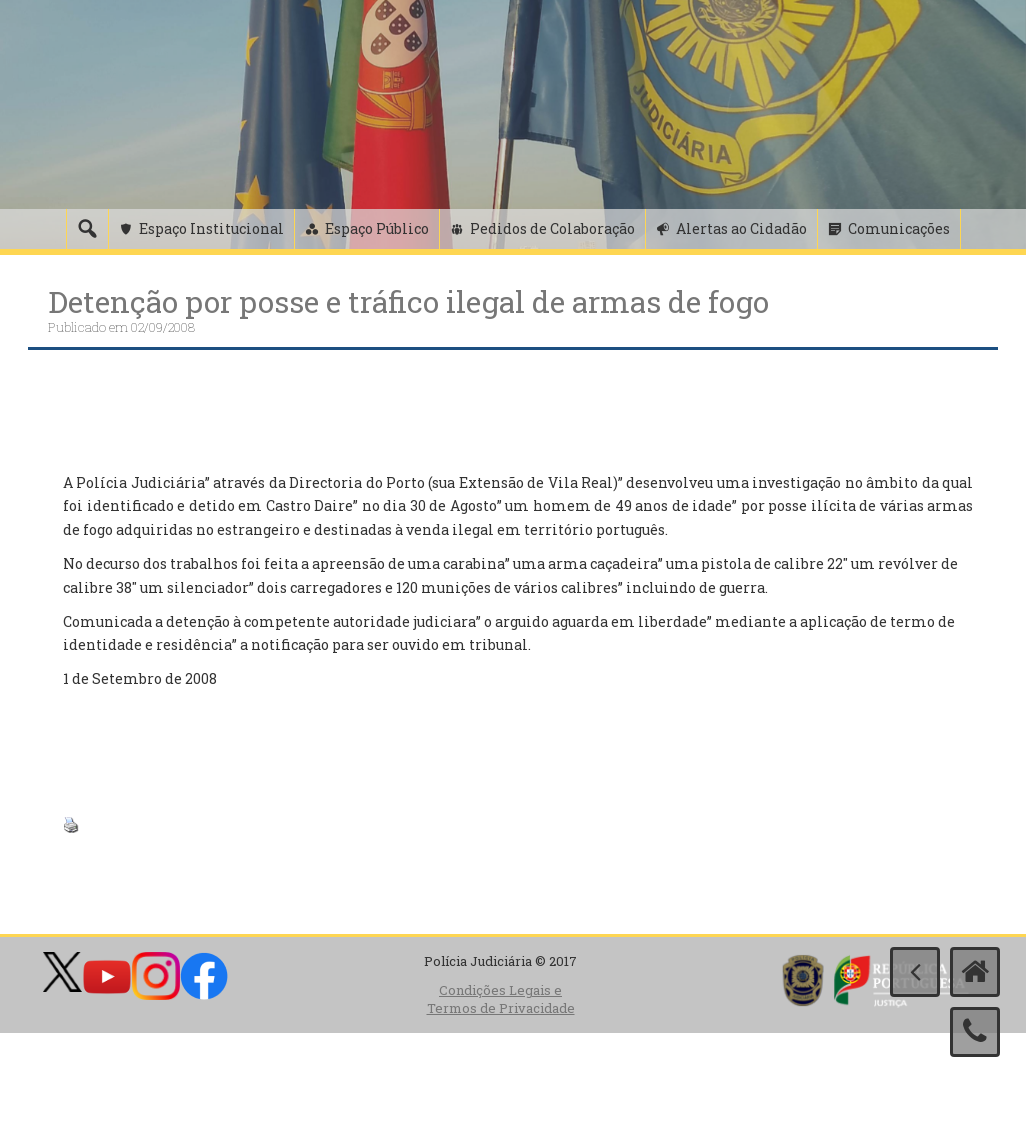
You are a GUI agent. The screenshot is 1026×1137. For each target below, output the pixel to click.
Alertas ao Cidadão (741, 228)
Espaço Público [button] (377, 228)
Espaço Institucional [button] (211, 228)
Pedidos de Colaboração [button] (552, 228)
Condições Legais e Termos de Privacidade (501, 999)
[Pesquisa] (87, 229)
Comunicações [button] (899, 228)
